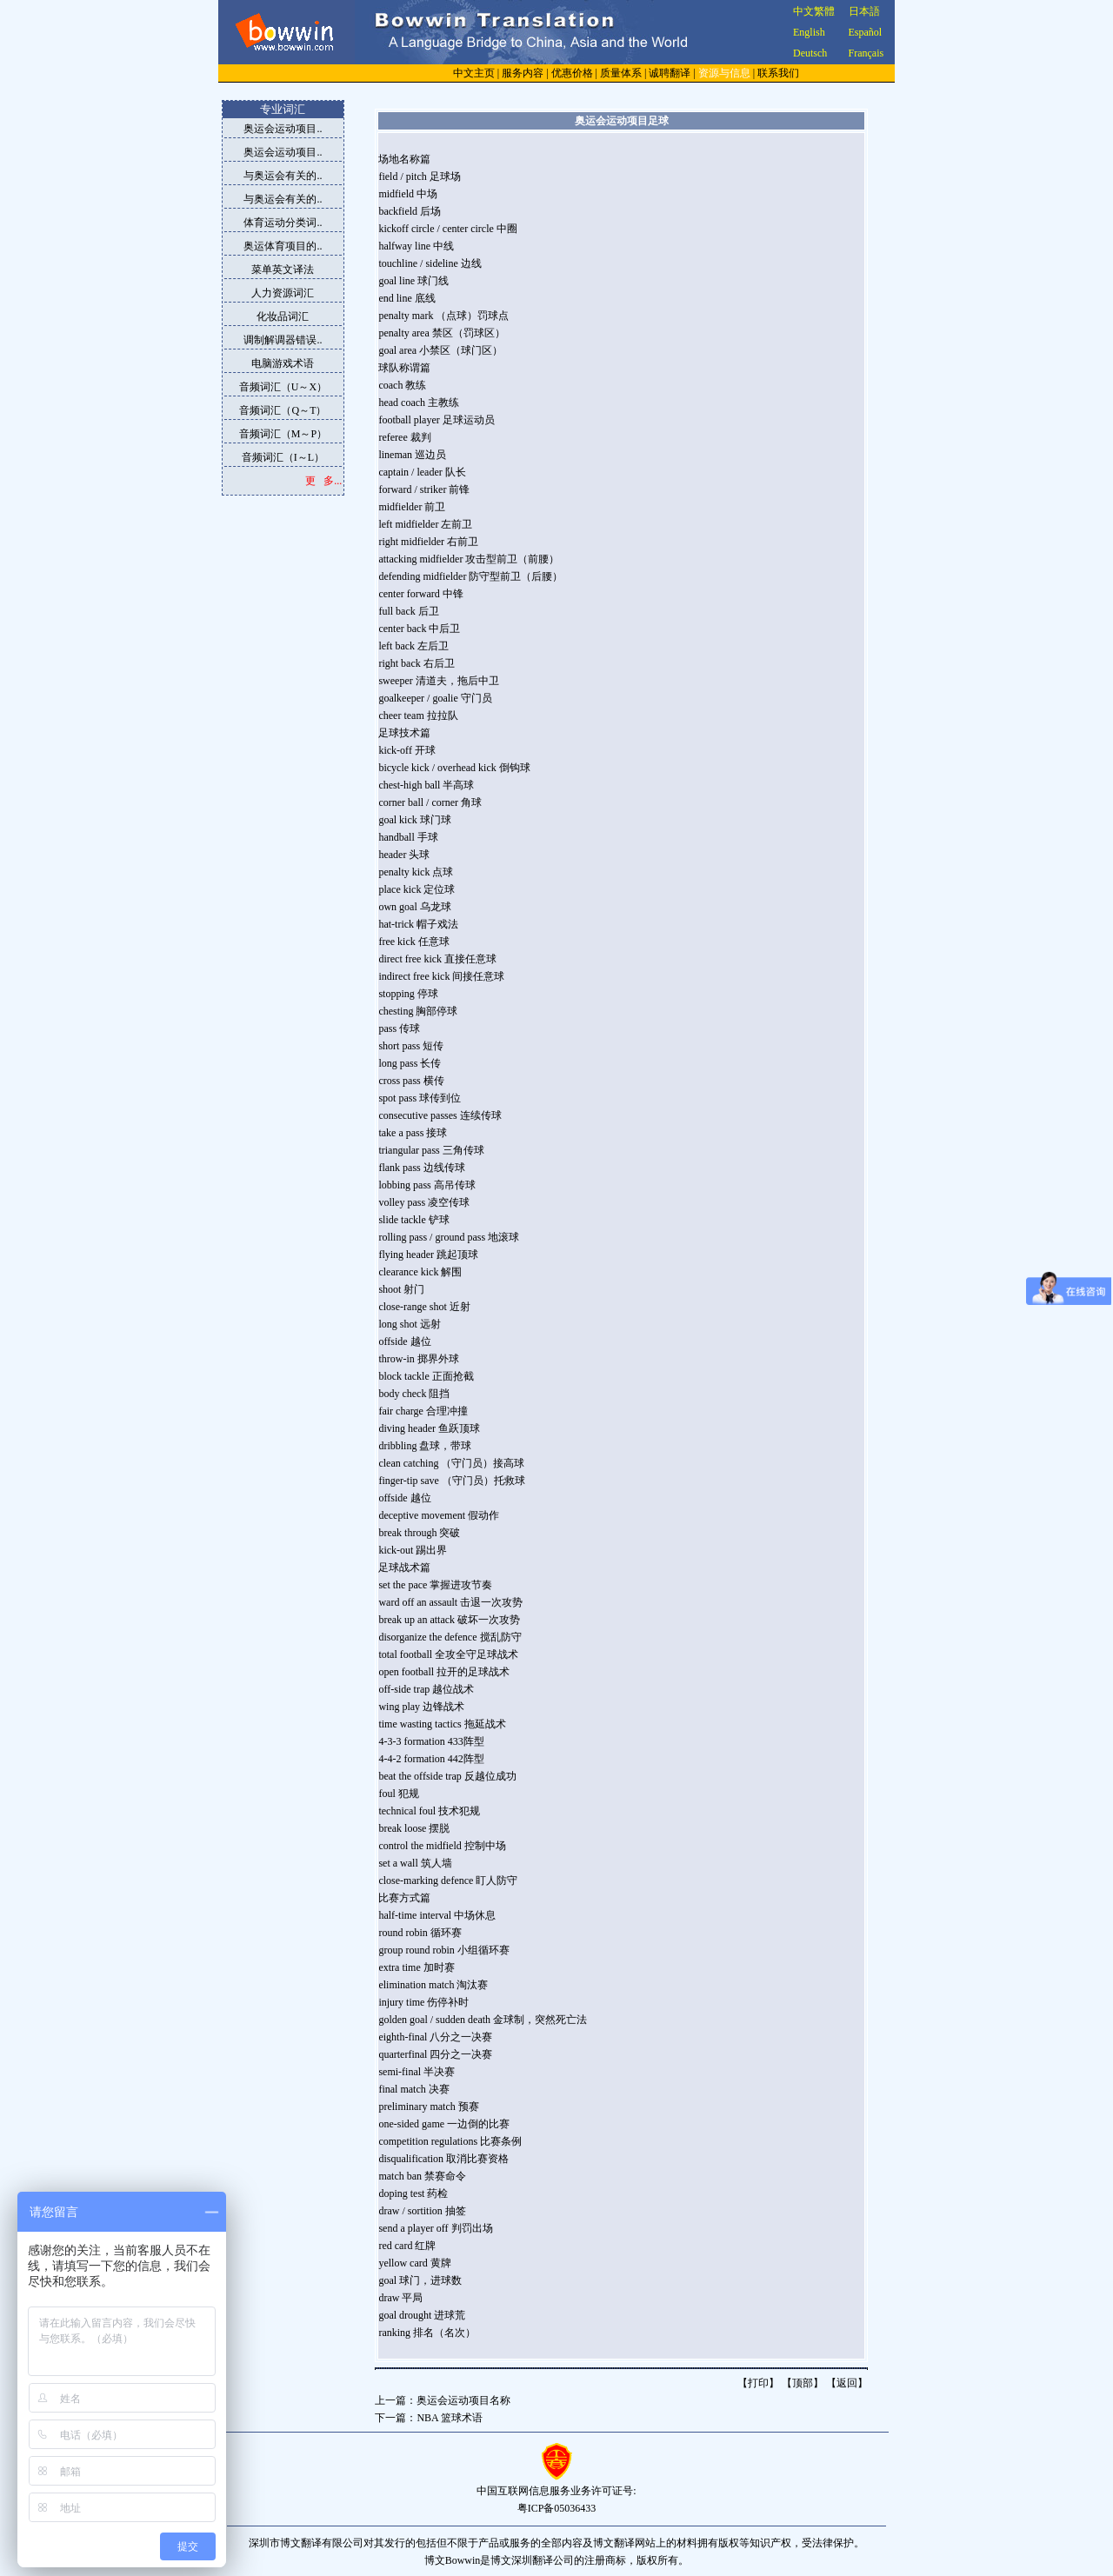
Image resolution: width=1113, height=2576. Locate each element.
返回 (846, 2383)
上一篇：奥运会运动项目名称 (442, 2400)
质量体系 (621, 73)
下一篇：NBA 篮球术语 (429, 2418)
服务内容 (522, 73)
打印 (758, 2383)
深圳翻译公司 (542, 2560)
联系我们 (778, 73)
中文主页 (474, 73)
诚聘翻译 (669, 73)
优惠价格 (572, 73)
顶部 (802, 2383)
